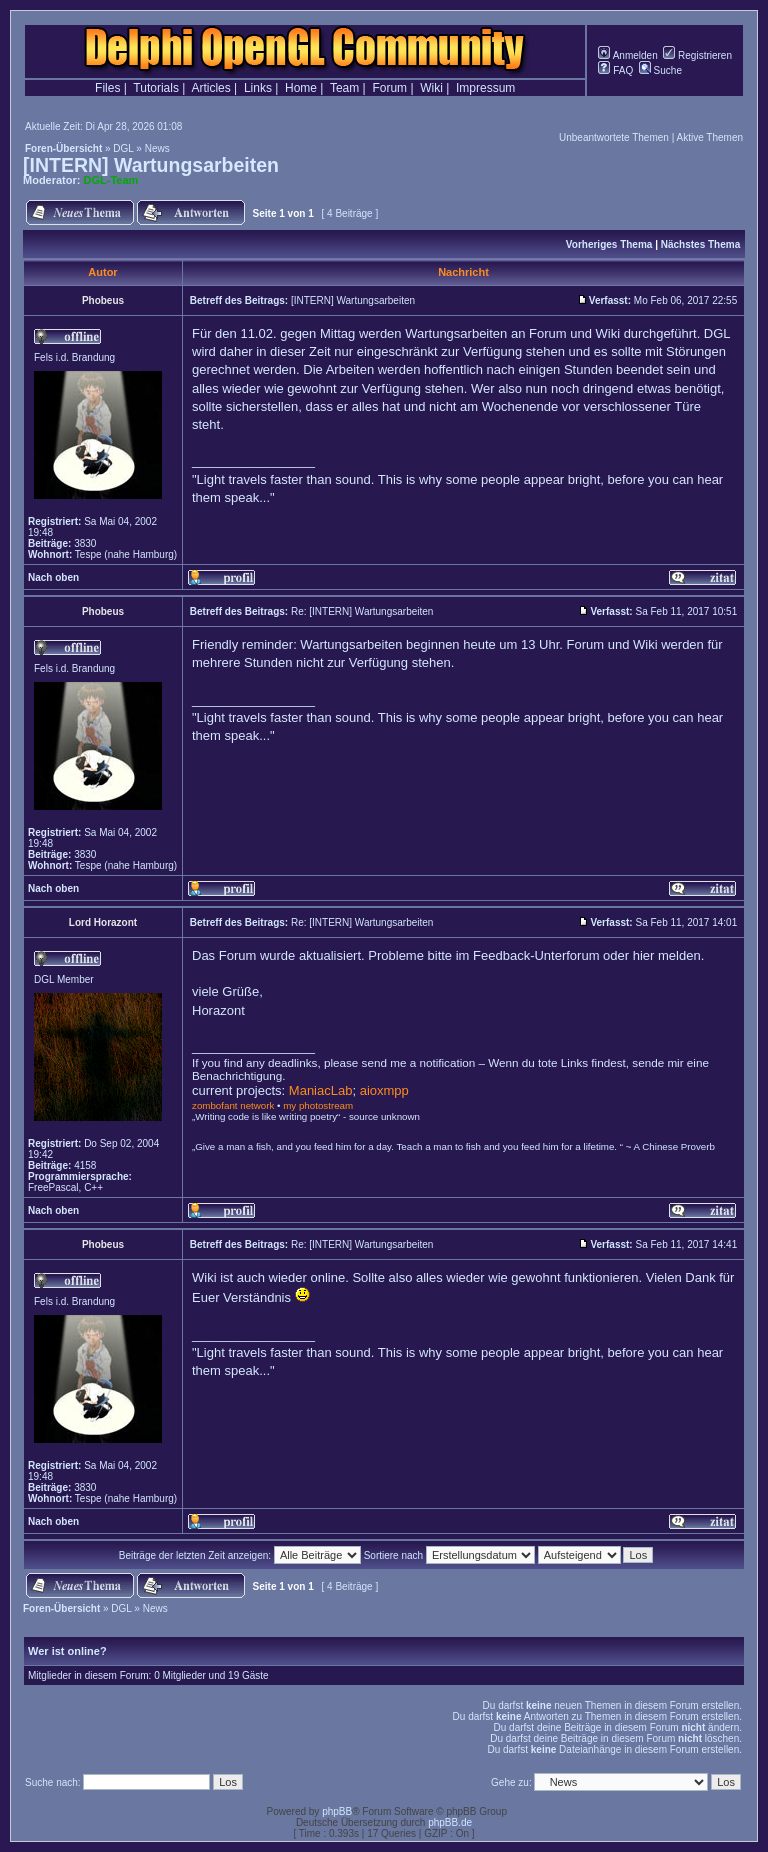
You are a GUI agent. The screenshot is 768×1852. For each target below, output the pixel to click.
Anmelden (627, 55)
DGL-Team (111, 180)
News (157, 148)
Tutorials (156, 88)
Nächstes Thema (700, 244)
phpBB (337, 1811)
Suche (660, 70)
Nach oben (53, 577)
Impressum (485, 88)
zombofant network (233, 1105)
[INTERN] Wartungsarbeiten (151, 165)
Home (301, 88)
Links (258, 88)
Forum (389, 88)
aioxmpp (384, 1090)
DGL (123, 148)
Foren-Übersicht (63, 148)
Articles (210, 88)
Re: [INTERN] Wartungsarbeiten (362, 611)
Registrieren (697, 55)
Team (344, 88)
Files (107, 88)
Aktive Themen (709, 137)
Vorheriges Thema (609, 244)
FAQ (615, 70)
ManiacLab (321, 1090)
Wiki (431, 88)
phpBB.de (450, 1822)
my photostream (318, 1105)
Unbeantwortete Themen (614, 137)
